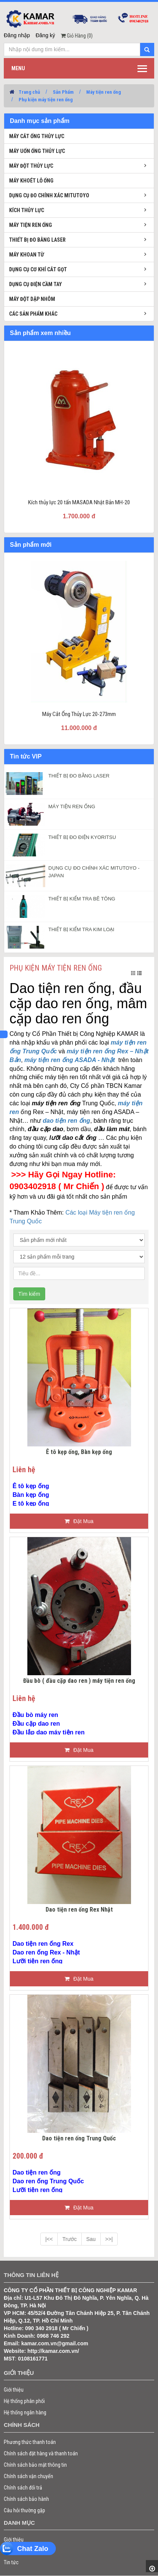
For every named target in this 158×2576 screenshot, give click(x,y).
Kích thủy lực (26, 210)
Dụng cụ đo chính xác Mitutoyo (49, 195)
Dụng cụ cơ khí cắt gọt (38, 269)
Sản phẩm (14, 2551)
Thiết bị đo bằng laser (37, 240)
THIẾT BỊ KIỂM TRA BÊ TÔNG (81, 899)
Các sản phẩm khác (33, 314)
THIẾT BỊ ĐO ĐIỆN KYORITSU (82, 837)
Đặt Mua (79, 1521)
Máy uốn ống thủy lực (37, 151)
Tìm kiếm (29, 1294)
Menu (18, 68)
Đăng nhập (17, 35)
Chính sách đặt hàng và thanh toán (41, 2453)
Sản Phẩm (63, 92)
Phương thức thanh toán (30, 2442)
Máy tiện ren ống (103, 92)
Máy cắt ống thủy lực (36, 136)
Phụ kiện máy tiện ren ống (46, 99)
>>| (109, 2239)
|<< (49, 2239)
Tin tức (11, 2562)
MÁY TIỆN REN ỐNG (71, 806)
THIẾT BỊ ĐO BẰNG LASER (78, 776)
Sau (91, 2239)
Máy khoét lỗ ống (31, 181)
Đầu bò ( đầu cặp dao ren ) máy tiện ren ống (79, 1681)
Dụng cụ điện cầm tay (35, 284)
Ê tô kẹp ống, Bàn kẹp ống (79, 1452)
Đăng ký (45, 35)
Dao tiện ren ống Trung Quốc (79, 2138)
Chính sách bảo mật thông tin (35, 2465)
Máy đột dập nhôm (32, 299)
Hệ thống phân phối (24, 2401)
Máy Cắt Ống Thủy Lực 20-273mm (79, 714)
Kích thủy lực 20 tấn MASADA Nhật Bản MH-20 (79, 502)
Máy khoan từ (26, 255)
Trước (69, 2239)
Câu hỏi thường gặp (24, 2510)
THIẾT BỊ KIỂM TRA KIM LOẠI (81, 929)
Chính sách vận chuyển (28, 2476)
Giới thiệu (14, 2390)
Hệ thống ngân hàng (25, 2412)
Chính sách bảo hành (26, 2499)
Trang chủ (29, 92)
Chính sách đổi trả (23, 2488)
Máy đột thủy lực (31, 166)
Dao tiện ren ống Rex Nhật (79, 1910)
